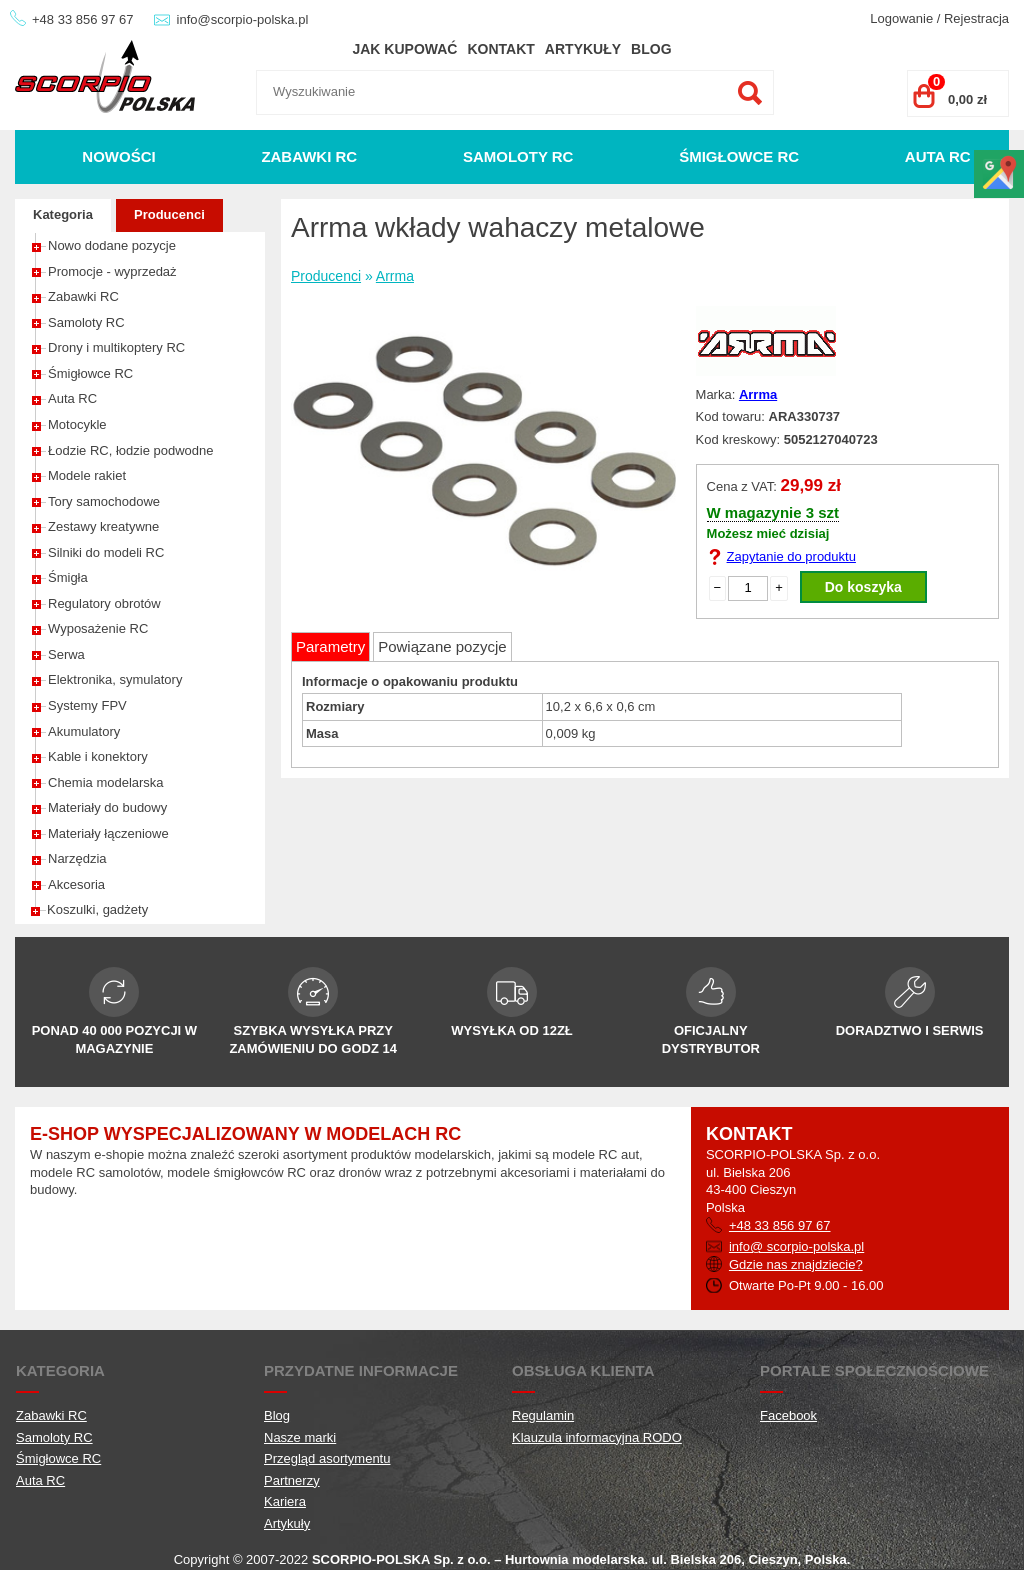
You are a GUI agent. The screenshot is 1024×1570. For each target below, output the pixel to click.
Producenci (169, 214)
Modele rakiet (87, 475)
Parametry (330, 646)
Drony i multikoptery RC (116, 347)
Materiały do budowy (107, 807)
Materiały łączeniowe (108, 833)
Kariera (285, 1501)
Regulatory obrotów (104, 603)
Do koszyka (863, 587)
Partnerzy (292, 1480)
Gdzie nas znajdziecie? (796, 1264)
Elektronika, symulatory (115, 679)
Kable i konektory (98, 756)
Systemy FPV (87, 705)
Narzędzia (77, 858)
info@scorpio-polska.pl (243, 19)
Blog (651, 49)
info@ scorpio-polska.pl (796, 1246)
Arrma (395, 276)
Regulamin (543, 1415)
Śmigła (68, 577)
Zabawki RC (309, 156)
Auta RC (938, 156)
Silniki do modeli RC (106, 552)
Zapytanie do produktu (791, 556)
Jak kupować (404, 49)
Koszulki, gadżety (97, 909)
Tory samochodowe (104, 501)
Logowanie (901, 18)
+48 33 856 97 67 (83, 19)
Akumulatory (84, 731)
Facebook (788, 1415)
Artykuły (583, 49)
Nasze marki (300, 1437)
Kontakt (500, 49)
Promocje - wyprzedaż (112, 271)
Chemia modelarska (106, 782)
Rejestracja (976, 18)
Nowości (118, 156)
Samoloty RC (518, 156)
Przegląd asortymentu (327, 1458)
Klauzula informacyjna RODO (597, 1437)
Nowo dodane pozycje (112, 245)
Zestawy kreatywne (103, 526)
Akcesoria (76, 884)
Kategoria (63, 214)
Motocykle (77, 424)
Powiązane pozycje (442, 646)
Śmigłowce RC (739, 156)
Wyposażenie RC (98, 628)
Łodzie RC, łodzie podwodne (131, 450)
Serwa (66, 654)
